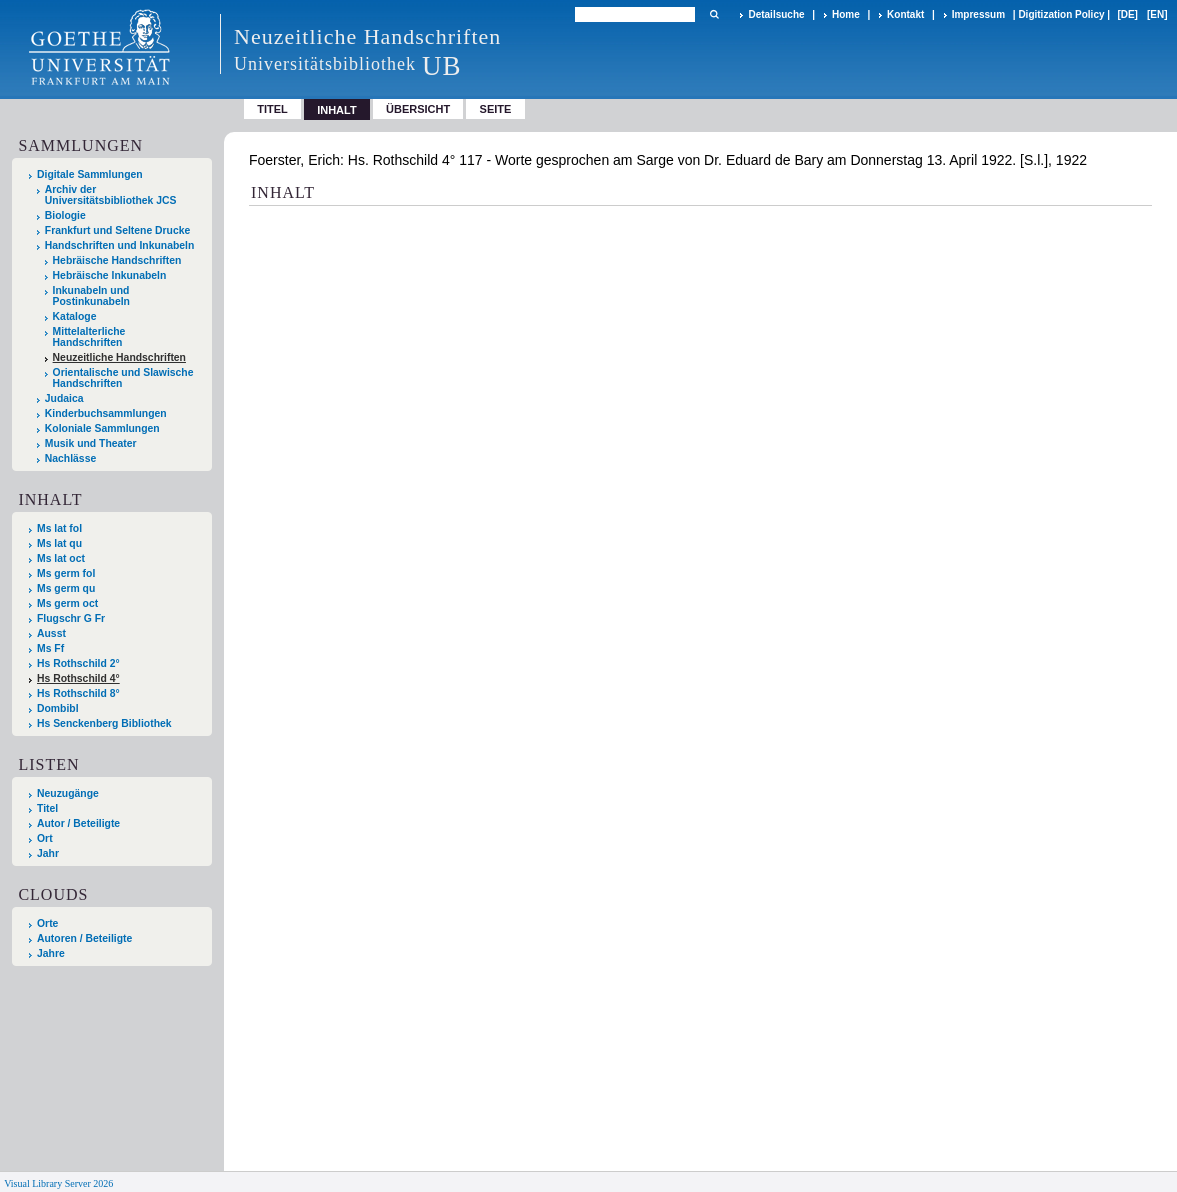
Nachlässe (70, 458)
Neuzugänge (68, 793)
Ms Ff (50, 648)
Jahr (48, 853)
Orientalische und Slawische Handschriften (123, 378)
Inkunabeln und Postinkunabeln (91, 296)
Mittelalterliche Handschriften (89, 337)
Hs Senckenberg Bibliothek (104, 723)
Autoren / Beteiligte (84, 938)
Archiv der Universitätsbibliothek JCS (111, 195)
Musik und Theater (91, 443)
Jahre (51, 953)
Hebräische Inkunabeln (110, 275)
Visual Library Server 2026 (58, 1183)
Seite (496, 109)
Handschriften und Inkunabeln (120, 245)
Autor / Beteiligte (78, 823)
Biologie (65, 215)
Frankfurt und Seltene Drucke (118, 230)
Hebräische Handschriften (117, 260)
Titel (272, 109)
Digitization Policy (1061, 14)
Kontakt (905, 14)
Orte (47, 923)
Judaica (64, 398)
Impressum (978, 14)
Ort (45, 838)
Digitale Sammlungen (90, 174)
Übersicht (418, 109)
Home (846, 14)
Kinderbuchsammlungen (106, 413)
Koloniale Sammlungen (102, 428)
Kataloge (75, 316)
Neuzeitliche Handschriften (119, 357)
